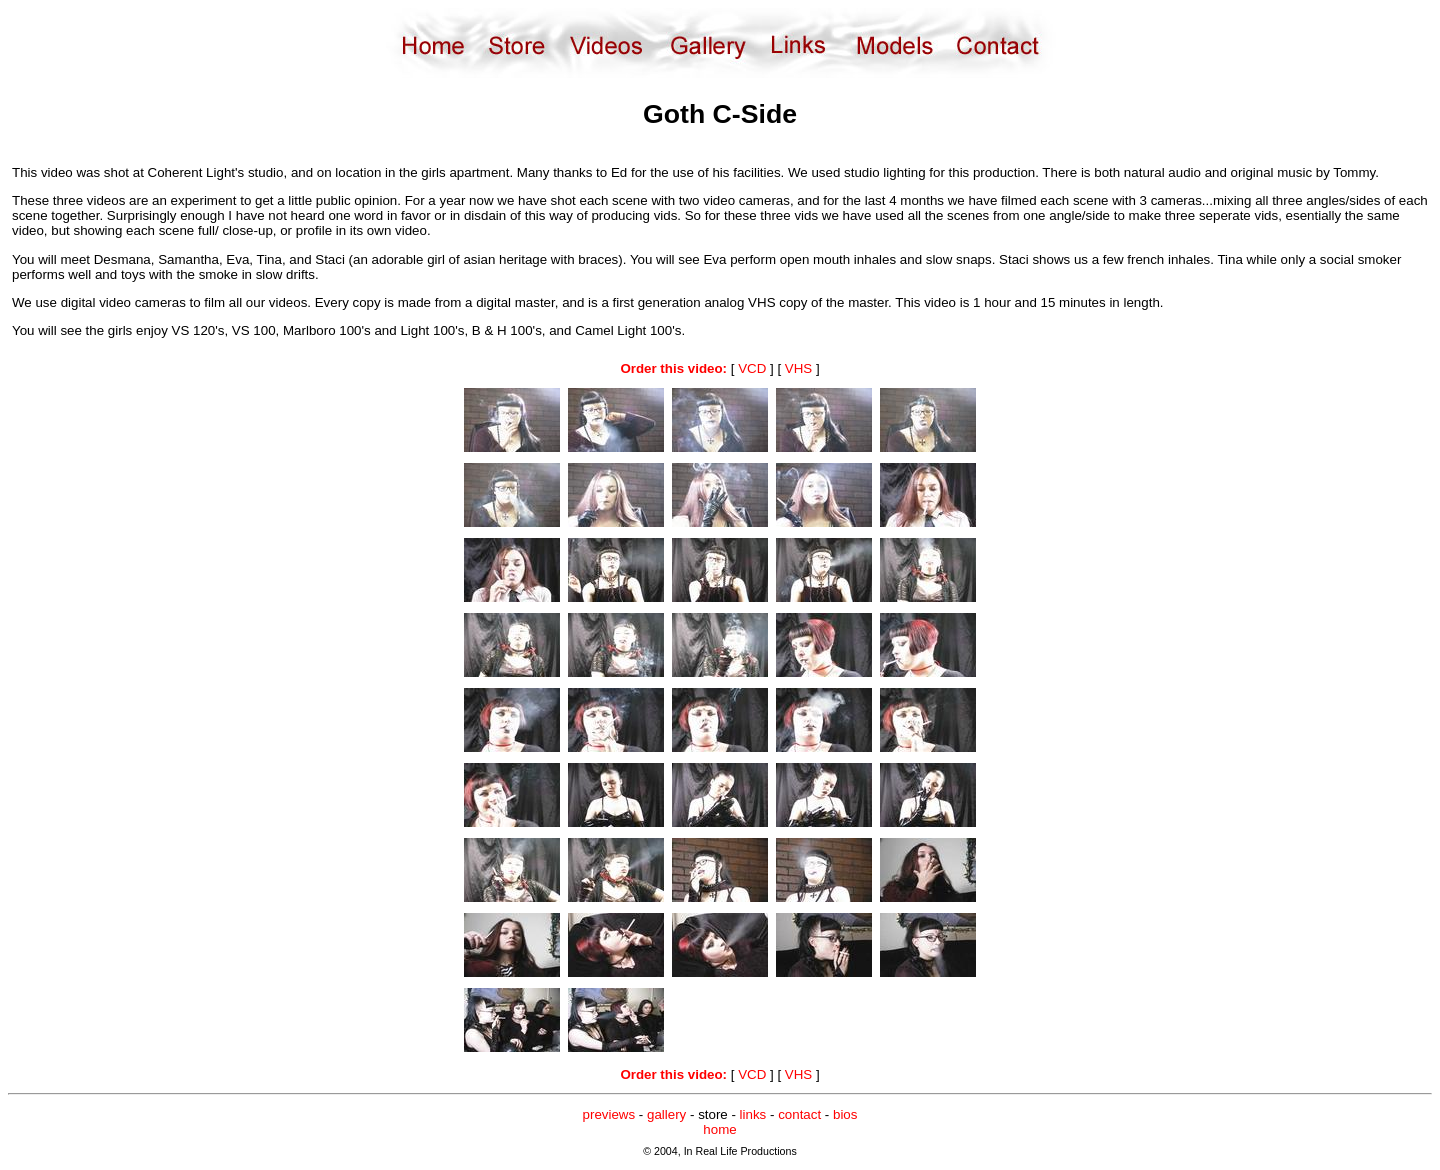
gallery (666, 1114)
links (753, 1114)
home (719, 1129)
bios (845, 1114)
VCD (752, 368)
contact (799, 1114)
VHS (798, 368)
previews (609, 1114)
